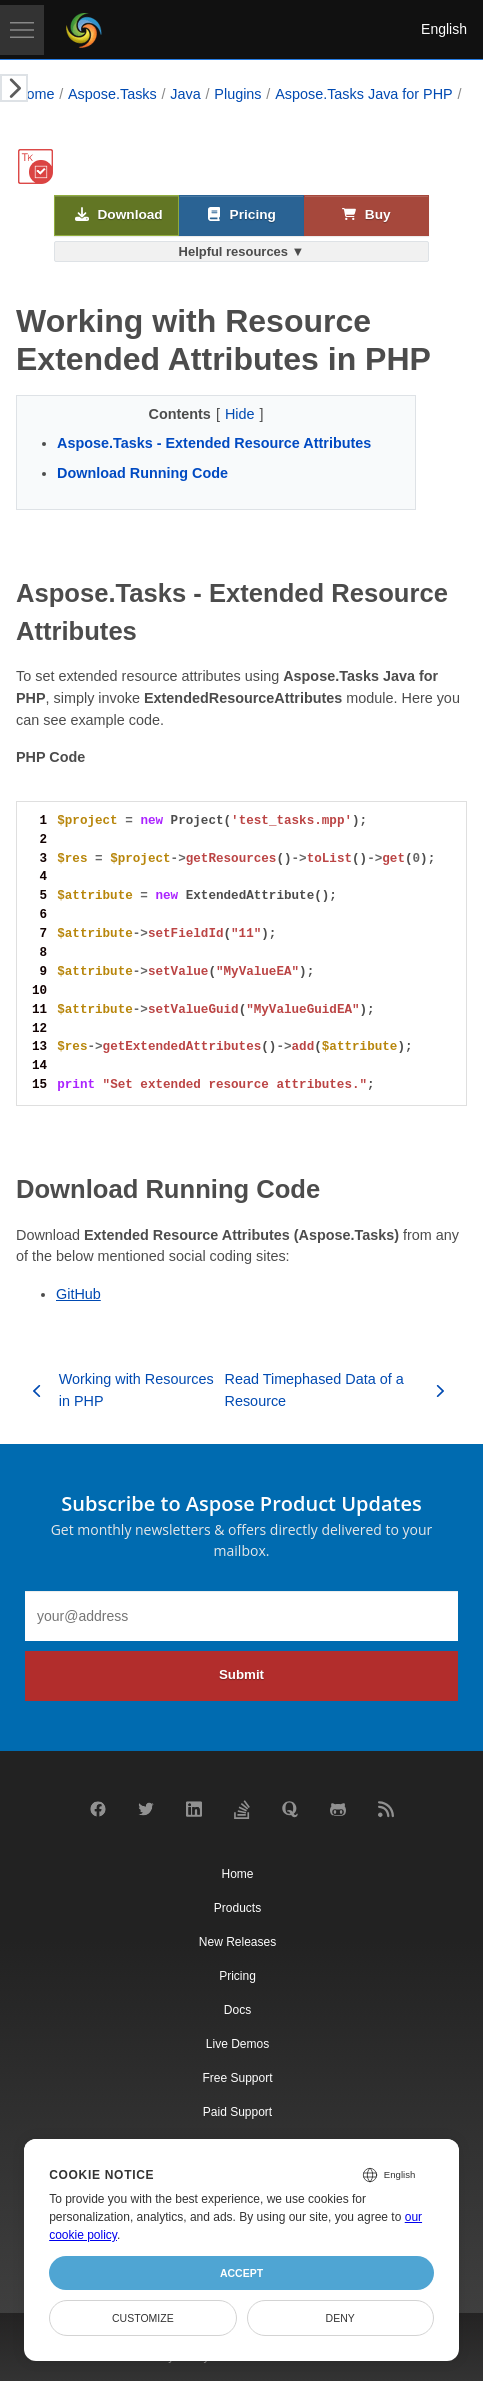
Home (35, 94)
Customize (143, 2318)
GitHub (78, 1294)
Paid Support (237, 2112)
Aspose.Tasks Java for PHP (364, 94)
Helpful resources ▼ (242, 251)
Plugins (237, 94)
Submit (241, 1674)
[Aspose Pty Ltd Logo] (84, 30)
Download (119, 215)
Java (185, 94)
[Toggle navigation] (22, 30)
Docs (237, 2010)
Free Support (237, 2078)
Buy (366, 215)
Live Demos (237, 2044)
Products (237, 1908)
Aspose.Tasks (112, 94)
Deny (340, 2318)
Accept (241, 2273)
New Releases (237, 1942)
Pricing (241, 215)
